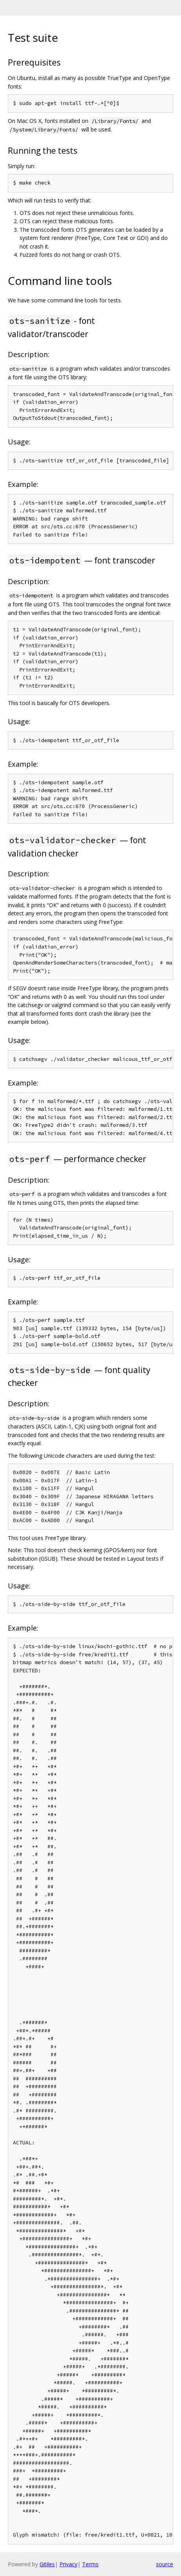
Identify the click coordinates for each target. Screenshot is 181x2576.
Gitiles (47, 2564)
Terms (90, 2564)
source (164, 2564)
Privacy (68, 2564)
